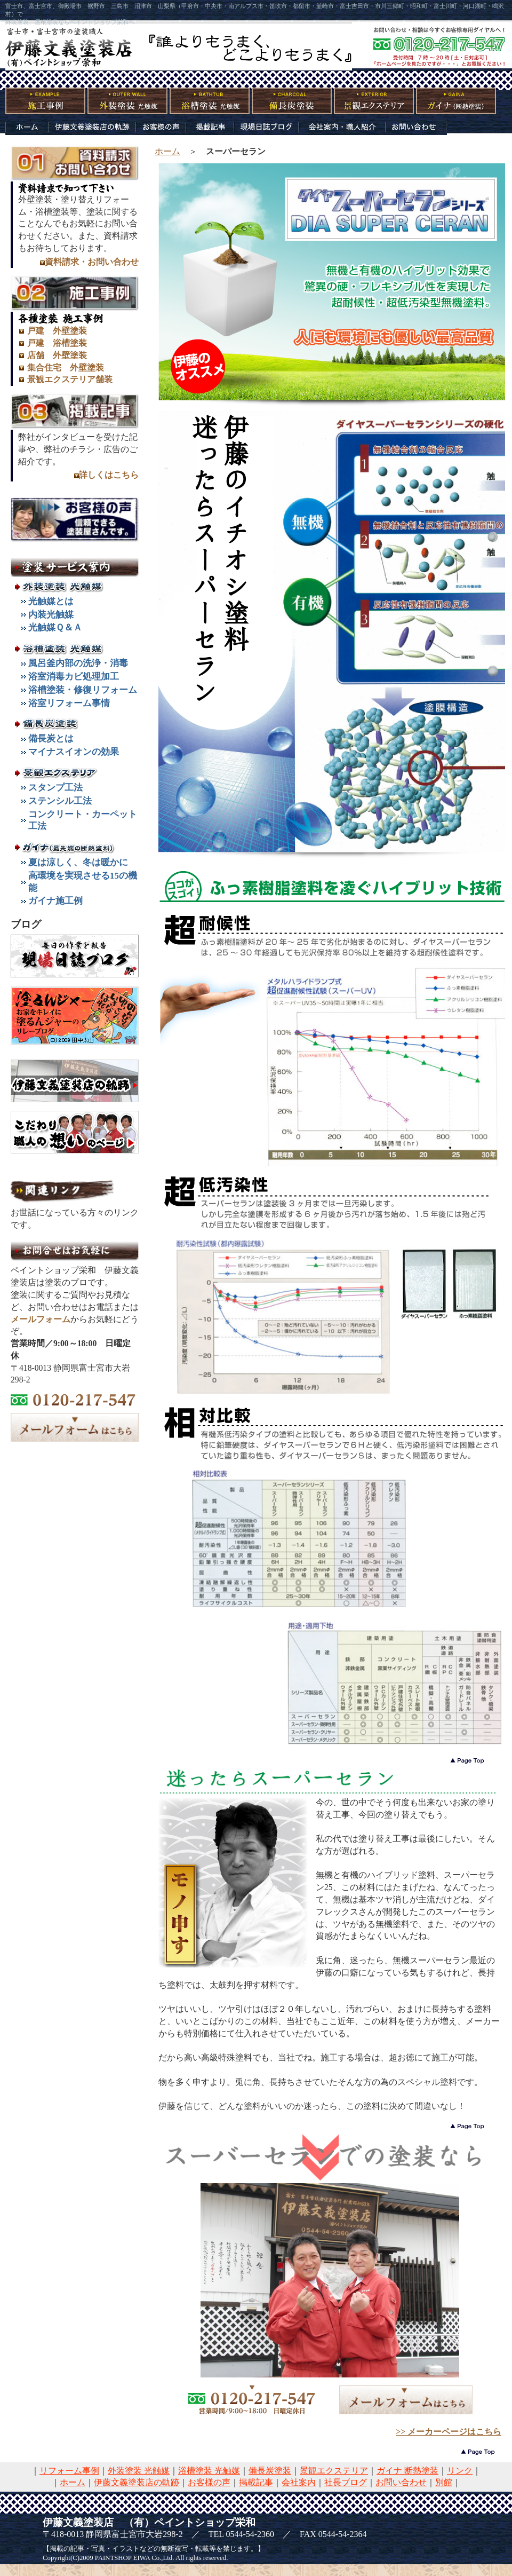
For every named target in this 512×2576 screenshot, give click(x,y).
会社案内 (299, 2482)
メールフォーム (40, 1319)
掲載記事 (256, 2482)
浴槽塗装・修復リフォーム (82, 690)
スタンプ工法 (55, 788)
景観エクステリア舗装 (70, 379)
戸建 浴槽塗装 (57, 342)
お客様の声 (209, 2482)
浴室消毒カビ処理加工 (73, 676)
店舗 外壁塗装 (57, 355)
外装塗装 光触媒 (139, 2470)
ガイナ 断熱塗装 (407, 2470)
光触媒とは (51, 601)
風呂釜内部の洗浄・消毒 (78, 663)
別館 (443, 2482)
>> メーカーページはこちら (448, 2431)
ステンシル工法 (60, 801)
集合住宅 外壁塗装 (65, 367)
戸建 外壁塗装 (57, 330)
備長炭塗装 (270, 2470)
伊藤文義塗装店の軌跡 (136, 2482)
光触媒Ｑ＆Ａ (55, 627)
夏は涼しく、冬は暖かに (78, 862)
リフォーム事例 (69, 2470)
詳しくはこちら (109, 474)
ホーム (167, 151)
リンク (460, 2470)
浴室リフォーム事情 (69, 703)
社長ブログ (345, 2482)
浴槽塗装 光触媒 (209, 2470)
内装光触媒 (51, 615)
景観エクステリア (334, 2470)
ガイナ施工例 (55, 901)
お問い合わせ (401, 2482)
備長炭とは (51, 738)
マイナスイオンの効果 (73, 752)
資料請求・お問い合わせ (92, 261)
